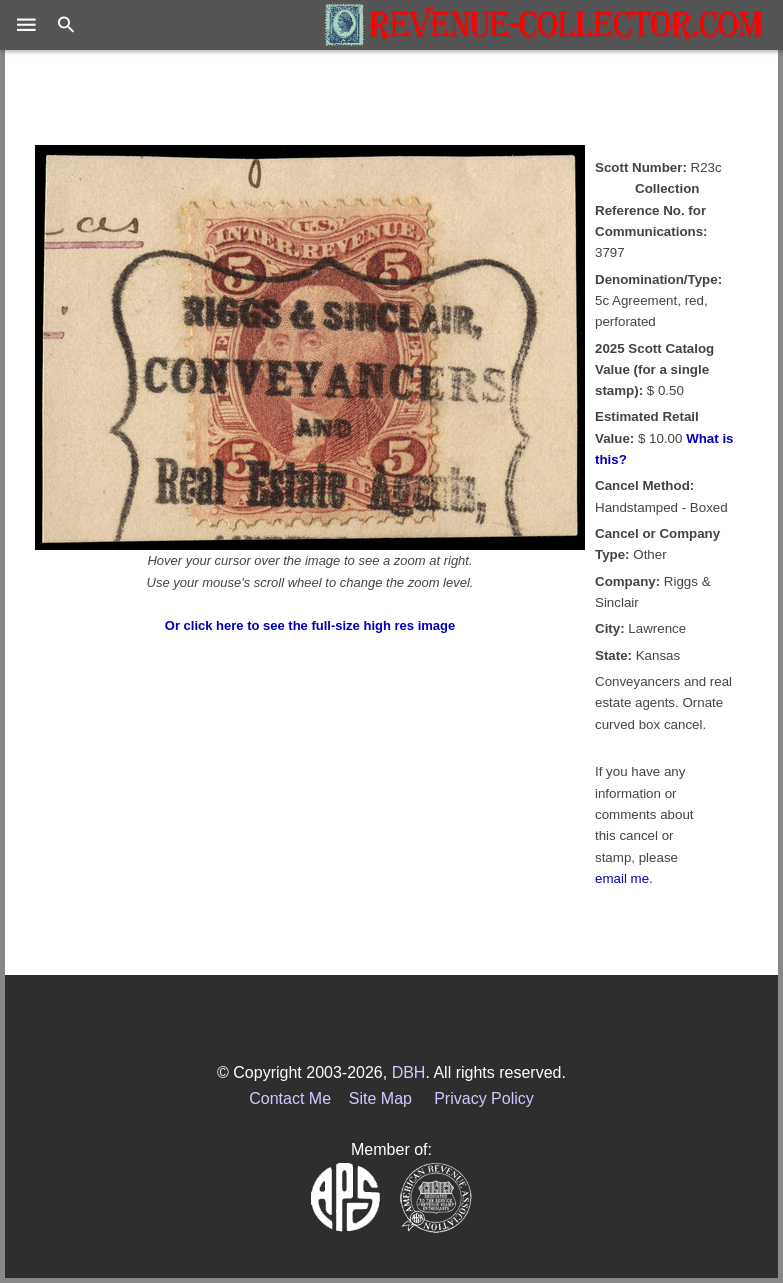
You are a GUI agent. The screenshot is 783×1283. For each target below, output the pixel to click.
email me (622, 878)
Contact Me (290, 1098)
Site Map (380, 1098)
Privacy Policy (484, 1098)
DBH (409, 1072)
